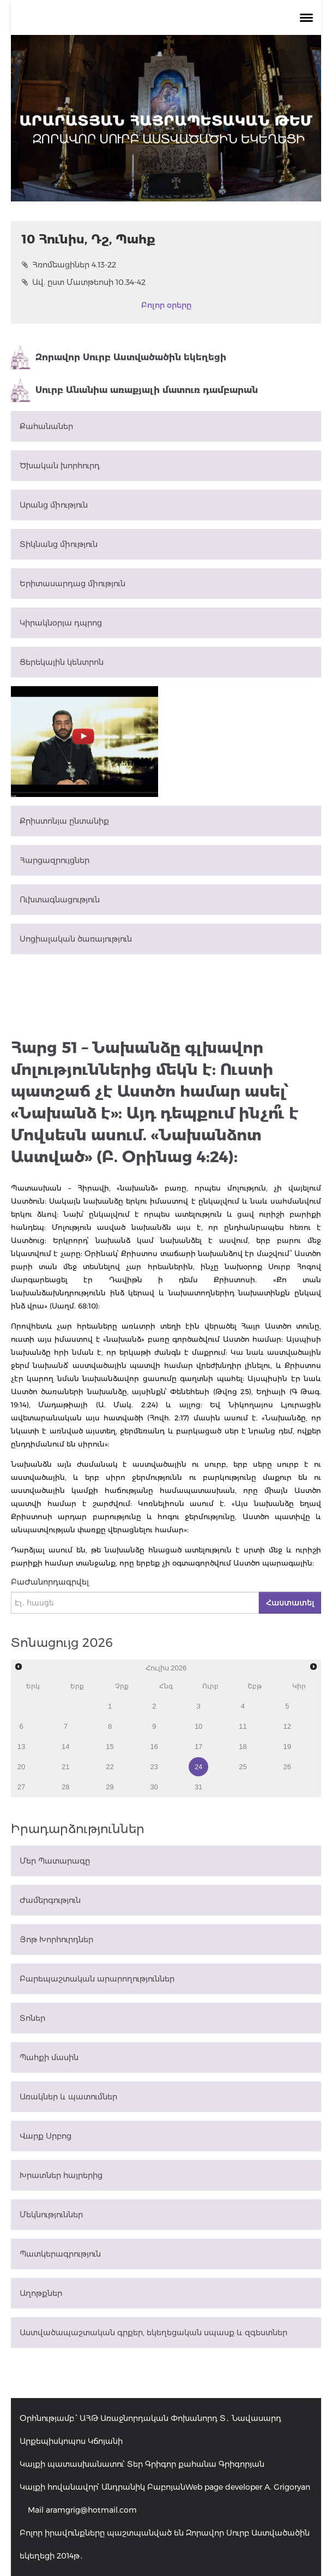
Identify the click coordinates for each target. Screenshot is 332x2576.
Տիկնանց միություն (59, 544)
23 (154, 1767)
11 (242, 1726)
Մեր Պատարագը (55, 1861)
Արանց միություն (54, 505)
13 (21, 1746)
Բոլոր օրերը (166, 305)
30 (154, 1787)
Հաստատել (290, 1602)
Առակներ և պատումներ (68, 2097)
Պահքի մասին (49, 2057)
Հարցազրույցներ (54, 860)
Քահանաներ (46, 426)
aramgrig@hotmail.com (91, 2510)
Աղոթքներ (41, 2293)
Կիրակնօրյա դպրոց (61, 623)
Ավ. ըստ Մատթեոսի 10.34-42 (84, 282)
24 (198, 1767)
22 (109, 1767)
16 (154, 1746)
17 (198, 1746)
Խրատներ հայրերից (61, 2175)
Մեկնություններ (51, 2215)
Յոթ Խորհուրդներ (56, 1939)
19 (287, 1746)
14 (65, 1746)
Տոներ (32, 2018)
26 (287, 1767)
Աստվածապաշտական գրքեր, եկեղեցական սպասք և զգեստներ (153, 2332)
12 (287, 1726)
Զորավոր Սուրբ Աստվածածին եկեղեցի (118, 358)
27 (21, 1787)
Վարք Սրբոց (45, 2136)
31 (198, 1787)
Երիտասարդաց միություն (72, 583)
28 (65, 1787)
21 (65, 1767)
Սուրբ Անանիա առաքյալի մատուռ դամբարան (134, 390)
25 (242, 1767)
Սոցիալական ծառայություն (76, 939)
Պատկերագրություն (60, 2254)
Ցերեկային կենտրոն (62, 662)
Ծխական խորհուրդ (60, 466)
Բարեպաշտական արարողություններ (97, 1979)
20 (21, 1767)
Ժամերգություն (50, 1900)
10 (198, 1726)
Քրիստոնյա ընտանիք (64, 821)
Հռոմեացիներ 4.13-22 (69, 265)
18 (242, 1746)
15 (109, 1746)
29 (109, 1787)
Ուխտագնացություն (60, 900)
